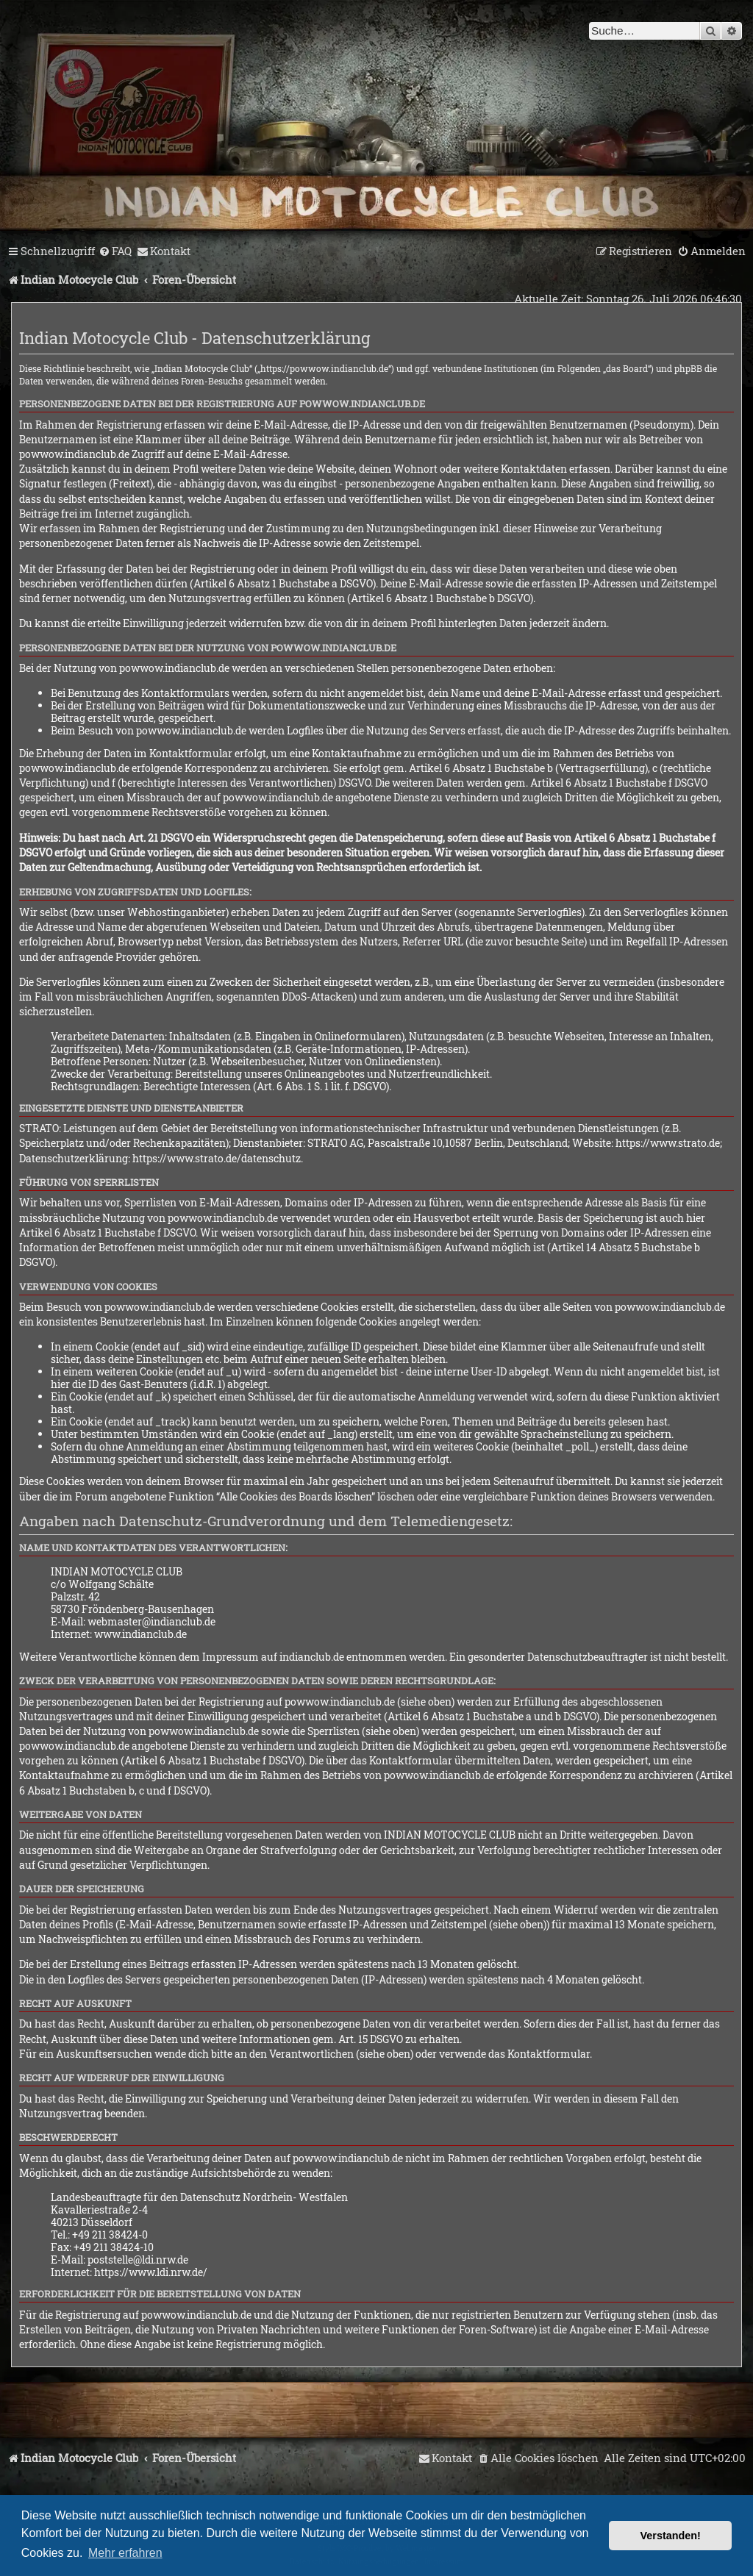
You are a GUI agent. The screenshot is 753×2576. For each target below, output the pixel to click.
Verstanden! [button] (670, 2535)
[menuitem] (115, 251)
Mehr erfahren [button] (125, 2553)
